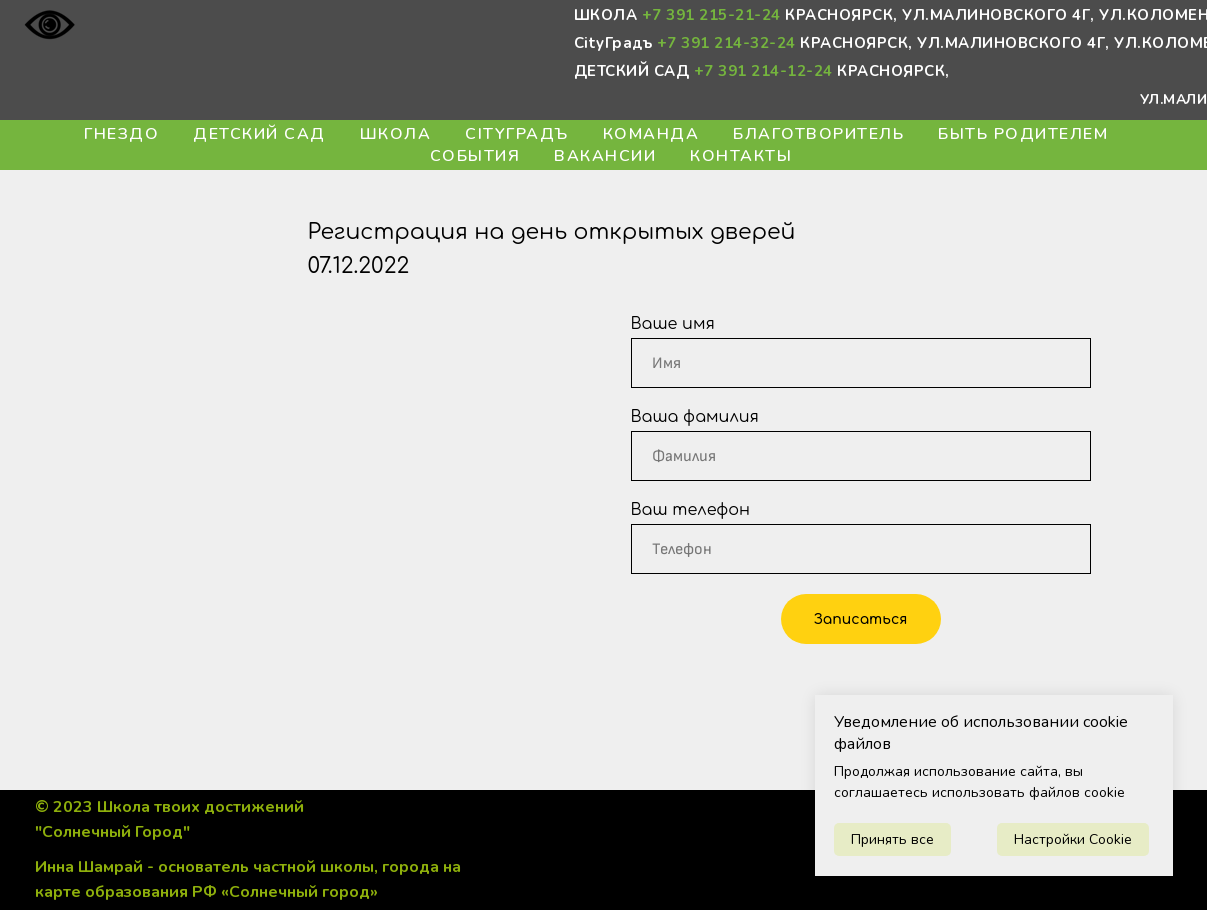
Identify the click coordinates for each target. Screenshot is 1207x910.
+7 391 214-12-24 (763, 71)
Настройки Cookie (1073, 839)
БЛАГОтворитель (818, 134)
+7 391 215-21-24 (711, 15)
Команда (651, 134)
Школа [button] (396, 134)
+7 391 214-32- (717, 43)
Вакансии (605, 156)
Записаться (861, 619)
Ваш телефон (691, 510)
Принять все (892, 839)
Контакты (741, 156)
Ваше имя (673, 324)
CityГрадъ (517, 134)
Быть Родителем (1023, 134)
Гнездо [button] (121, 134)
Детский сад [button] (259, 134)
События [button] (475, 156)
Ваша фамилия (695, 417)
